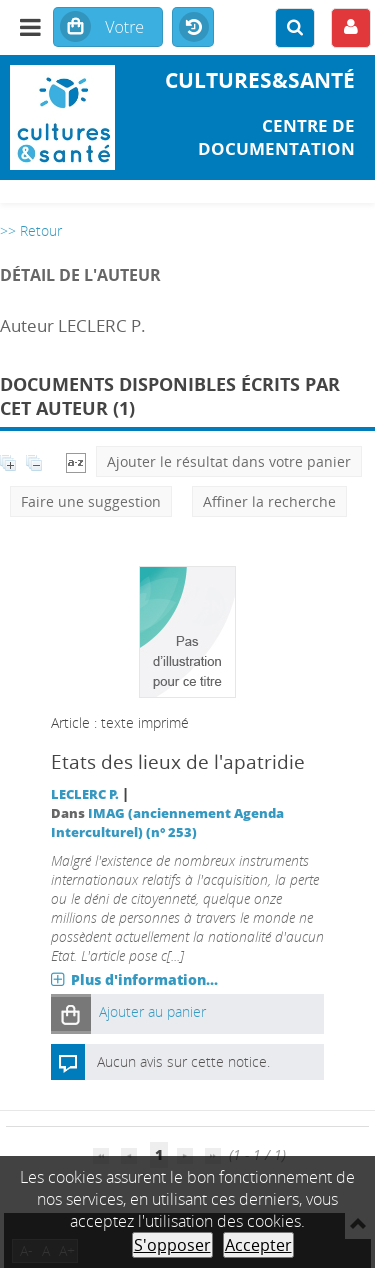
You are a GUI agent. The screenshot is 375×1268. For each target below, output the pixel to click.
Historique (193, 28)
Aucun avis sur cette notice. (183, 1061)
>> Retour (31, 230)
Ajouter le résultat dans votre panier (229, 461)
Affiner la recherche (269, 501)
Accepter (258, 1245)
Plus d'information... (144, 979)
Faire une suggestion (91, 501)
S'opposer (172, 1245)
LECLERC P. (85, 794)
